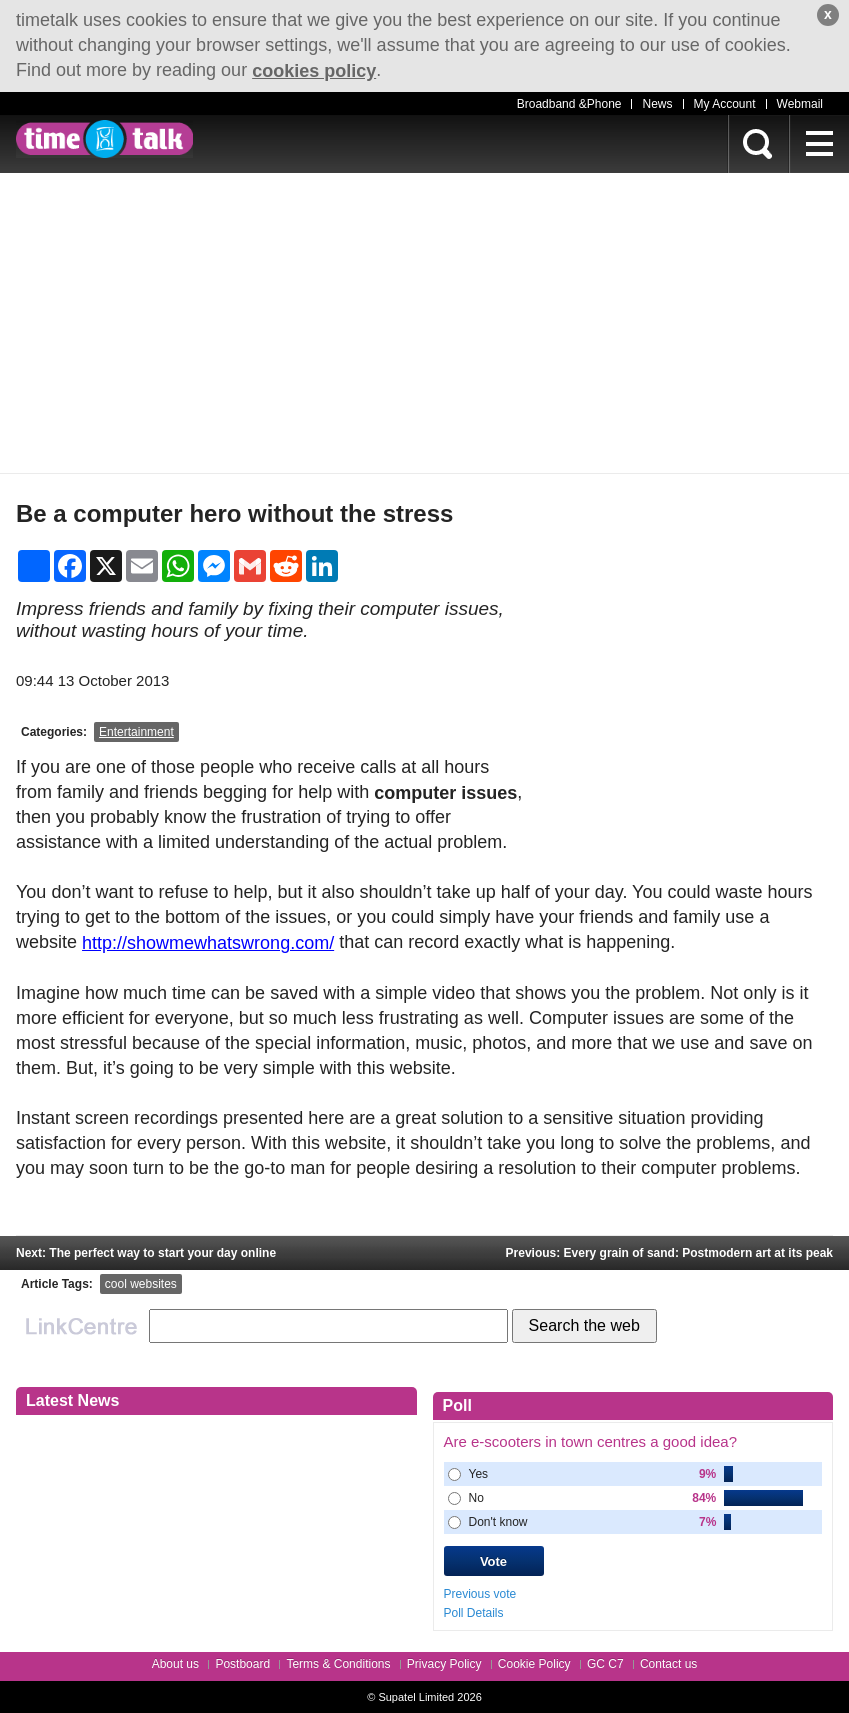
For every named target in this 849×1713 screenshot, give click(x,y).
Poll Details (474, 1613)
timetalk (104, 139)
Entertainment (136, 732)
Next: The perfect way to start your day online (146, 1253)
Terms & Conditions (338, 1664)
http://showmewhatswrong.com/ (208, 943)
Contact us (668, 1664)
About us (175, 1664)
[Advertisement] (424, 323)
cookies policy (314, 71)
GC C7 (605, 1664)
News (657, 104)
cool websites (141, 1284)
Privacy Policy (444, 1664)
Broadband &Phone (569, 104)
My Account (725, 104)
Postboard (242, 1664)
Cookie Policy (534, 1664)
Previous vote (480, 1594)
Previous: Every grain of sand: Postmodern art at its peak (669, 1253)
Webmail (800, 104)
